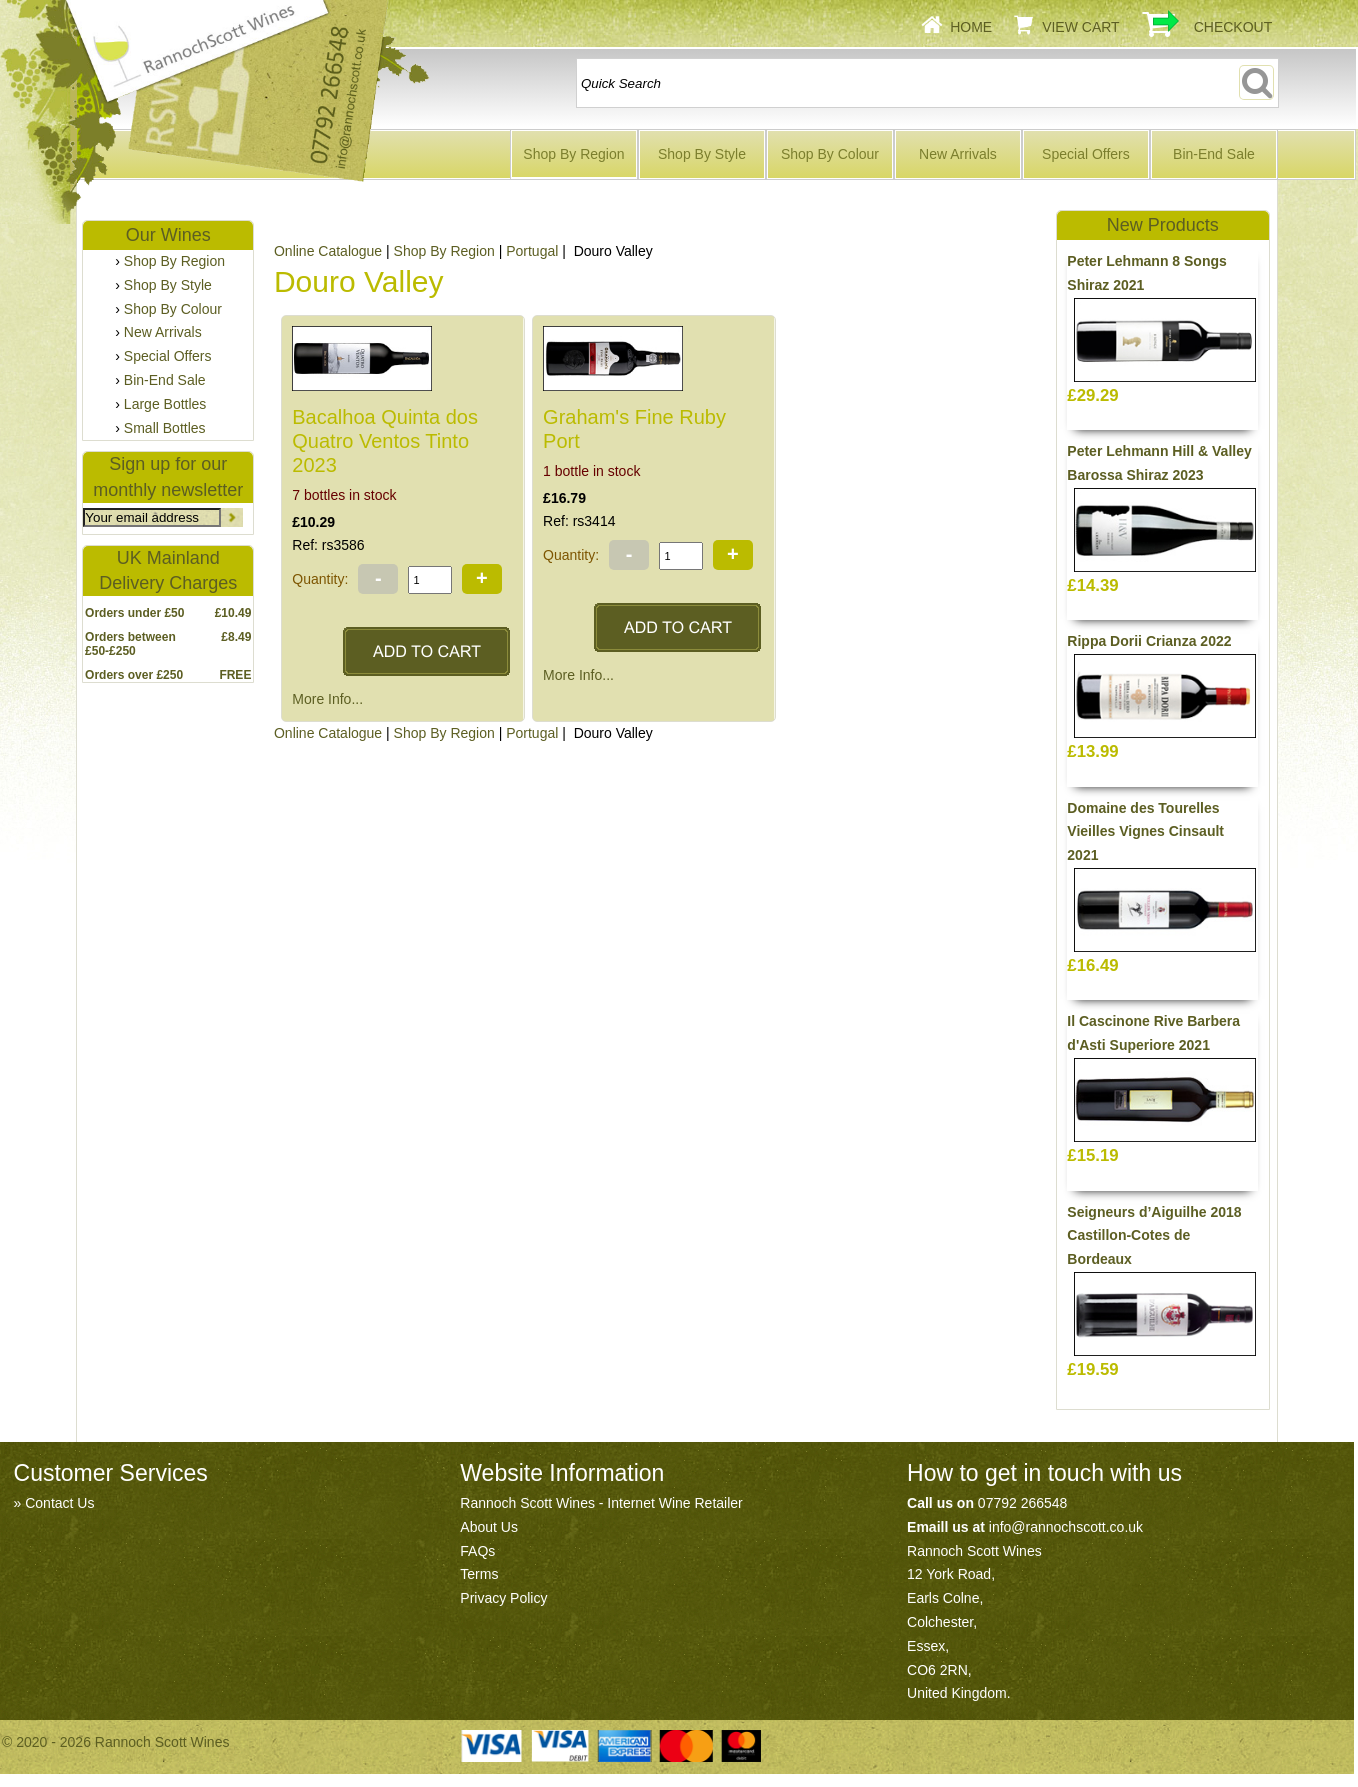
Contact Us (59, 1503)
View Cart (1081, 27)
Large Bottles (165, 404)
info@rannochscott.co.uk (1066, 1527)
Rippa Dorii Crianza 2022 (1149, 641)
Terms (479, 1574)
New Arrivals (958, 154)
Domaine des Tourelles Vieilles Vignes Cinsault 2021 (1145, 832)
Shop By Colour (830, 154)
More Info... (327, 699)
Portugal (532, 251)
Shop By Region (573, 154)
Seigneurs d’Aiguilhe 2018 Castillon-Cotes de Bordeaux (1154, 1236)
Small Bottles (165, 428)
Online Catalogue (328, 251)
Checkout (1233, 27)
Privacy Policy (503, 1598)
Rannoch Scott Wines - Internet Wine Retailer (601, 1503)
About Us (489, 1527)
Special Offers (1086, 154)
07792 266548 (1023, 1503)
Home (971, 27)
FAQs (477, 1551)
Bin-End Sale (1214, 154)
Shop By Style (702, 154)
